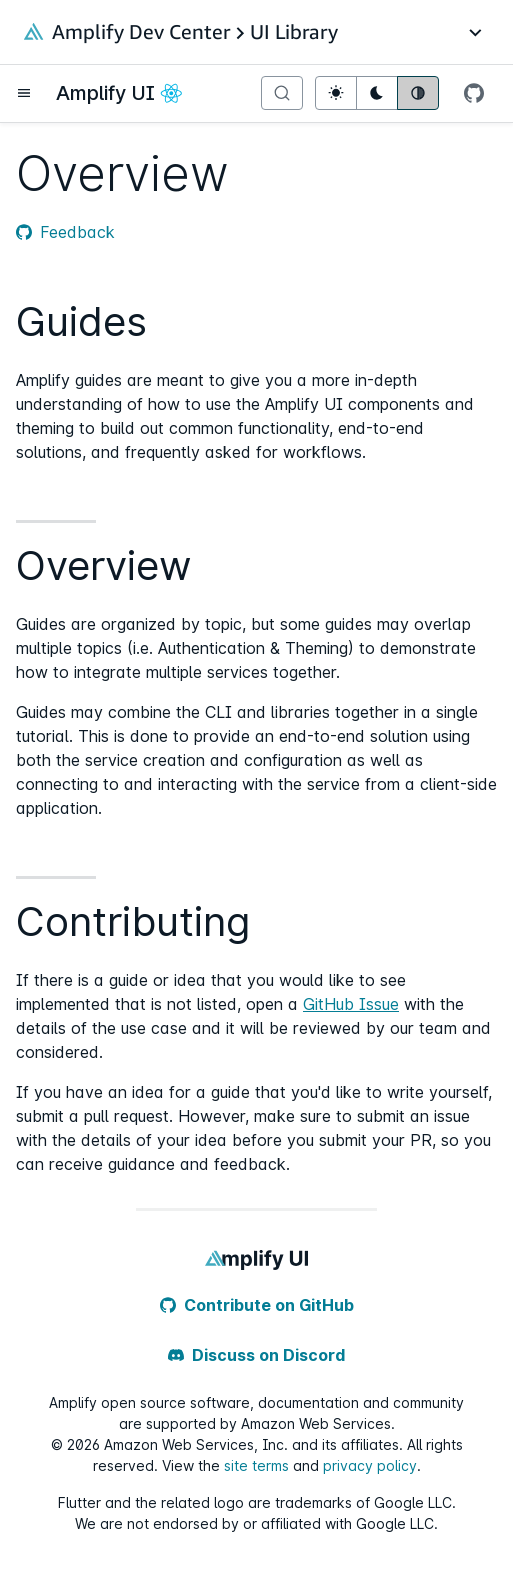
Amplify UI (105, 93)
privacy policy (370, 1465)
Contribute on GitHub (257, 1305)
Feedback (65, 232)
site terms (256, 1465)
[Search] (282, 93)
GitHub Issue (351, 1004)
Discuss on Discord (256, 1355)
